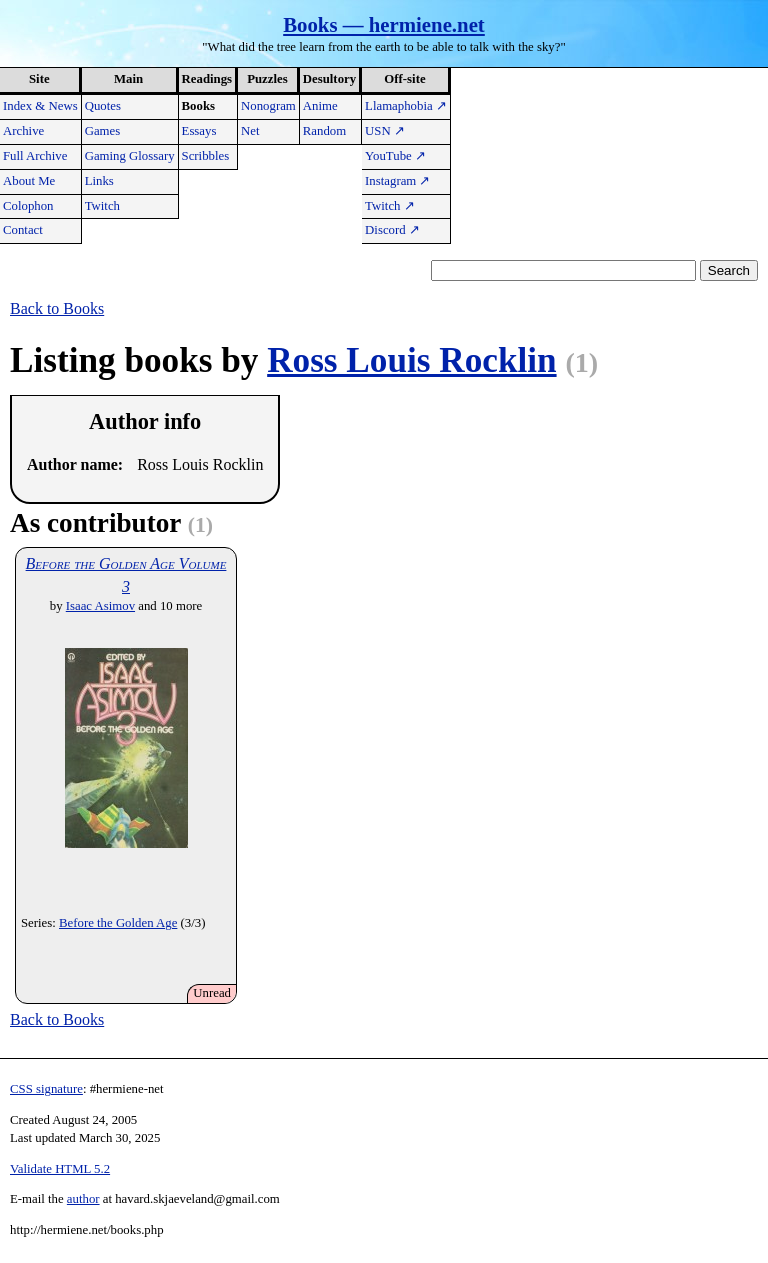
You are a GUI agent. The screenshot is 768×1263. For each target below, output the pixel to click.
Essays (199, 131)
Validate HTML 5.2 (60, 1169)
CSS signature (46, 1089)
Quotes (103, 106)
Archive (23, 131)
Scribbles (206, 156)
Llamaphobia (406, 106)
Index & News (40, 106)
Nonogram (268, 106)
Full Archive (35, 156)
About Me (29, 181)
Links (99, 181)
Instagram (397, 181)
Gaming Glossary (130, 156)
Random (324, 131)
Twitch (102, 206)
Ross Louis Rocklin (411, 360)
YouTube (395, 156)
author (83, 1199)
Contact (23, 230)
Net (250, 131)
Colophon (28, 206)
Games (103, 131)
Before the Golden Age (118, 923)
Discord (392, 230)
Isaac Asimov (100, 606)
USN (385, 131)
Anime (320, 106)
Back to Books (57, 308)
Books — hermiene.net (384, 24)
